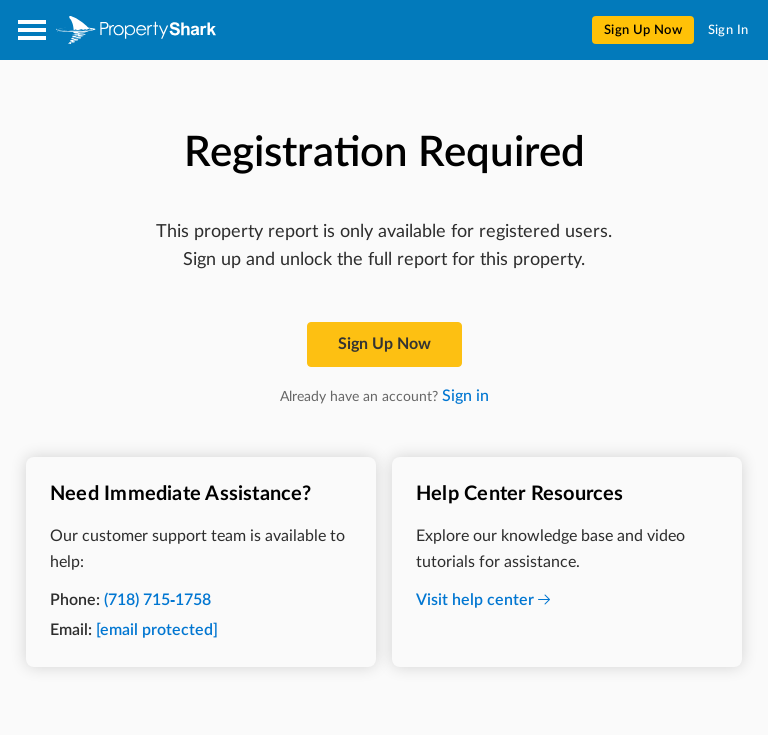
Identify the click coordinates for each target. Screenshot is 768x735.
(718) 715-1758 (157, 600)
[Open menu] (32, 30)
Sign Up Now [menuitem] (643, 30)
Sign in (465, 396)
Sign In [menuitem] (728, 30)
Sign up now (384, 344)
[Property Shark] (136, 30)
